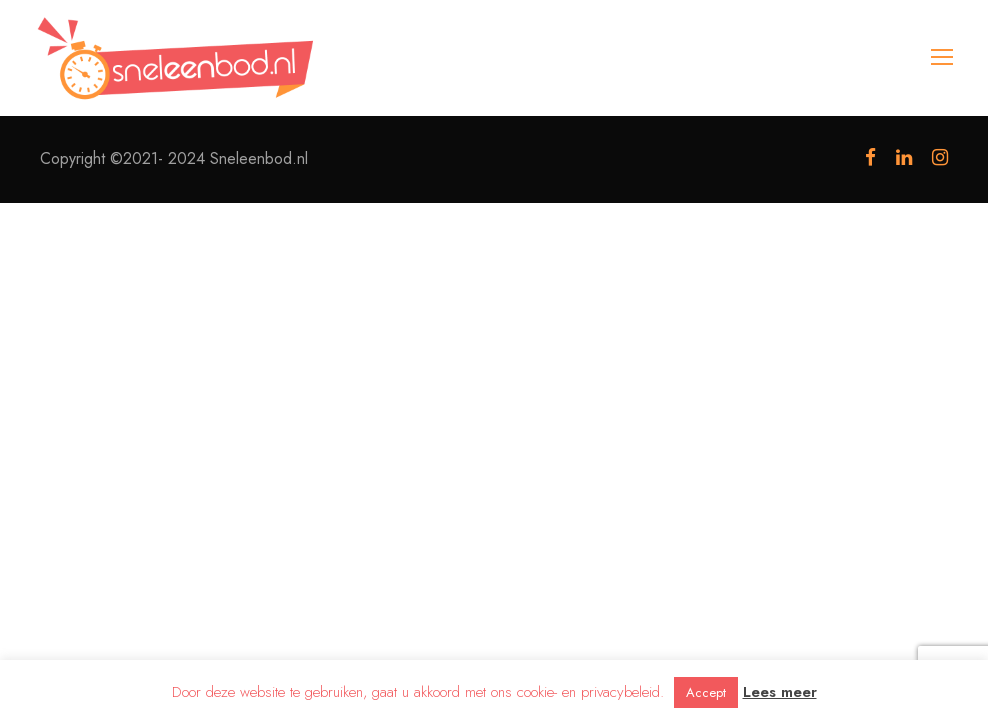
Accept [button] (706, 692)
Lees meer (780, 692)
